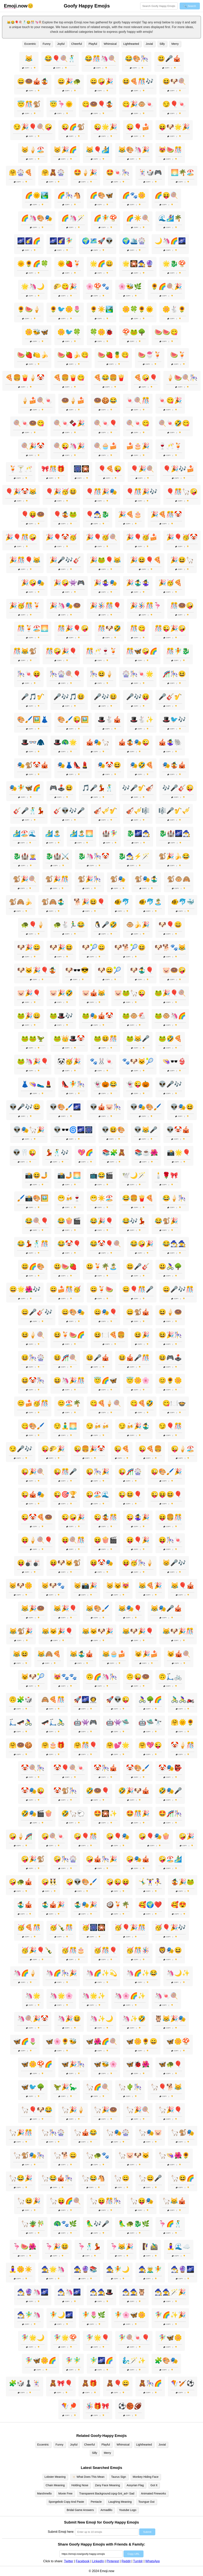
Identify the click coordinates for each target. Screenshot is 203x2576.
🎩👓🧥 (33, 742)
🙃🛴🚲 (170, 1676)
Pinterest (113, 2561)
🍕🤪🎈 (145, 377)
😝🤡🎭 (101, 1562)
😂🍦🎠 (174, 1198)
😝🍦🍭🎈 (36, 1540)
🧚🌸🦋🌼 (130, 2314)
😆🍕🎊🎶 (138, 81)
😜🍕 (122, 1448)
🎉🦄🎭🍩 (65, 605)
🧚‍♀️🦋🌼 (170, 2337)
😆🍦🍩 (170, 1312)
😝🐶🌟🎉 (174, 126)
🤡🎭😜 (33, 1790)
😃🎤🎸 (138, 1266)
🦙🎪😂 (85, 2132)
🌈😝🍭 (166, 195)
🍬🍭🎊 (138, 400)
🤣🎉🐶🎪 (134, 1790)
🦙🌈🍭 (97, 2087)
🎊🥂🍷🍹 (101, 651)
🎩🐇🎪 (109, 719)
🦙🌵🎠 (130, 2087)
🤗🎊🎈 (85, 1745)
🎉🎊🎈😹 (25, 559)
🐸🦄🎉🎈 (32, 1061)
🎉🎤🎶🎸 (65, 559)
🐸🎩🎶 (61, 1015)
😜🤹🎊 (105, 1517)
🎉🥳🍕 (170, 582)
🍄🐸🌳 (134, 332)
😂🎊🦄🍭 (100, 58)
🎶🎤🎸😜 (178, 787)
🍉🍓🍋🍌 (32, 354)
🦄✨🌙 (101, 2018)
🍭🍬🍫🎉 (69, 423)
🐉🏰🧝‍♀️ (25, 856)
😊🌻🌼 (170, 1380)
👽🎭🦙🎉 (29, 1129)
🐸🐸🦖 (33, 1038)
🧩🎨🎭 (166, 2360)
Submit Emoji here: (61, 2531)
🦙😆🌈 (182, 2178)
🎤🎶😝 (138, 696)
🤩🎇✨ (105, 1813)
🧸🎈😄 (118, 2383)
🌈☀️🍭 (138, 218)
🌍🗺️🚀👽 (97, 240)
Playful (93, 43)
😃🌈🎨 (33, 1266)
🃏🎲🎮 (150, 172)
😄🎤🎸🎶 (36, 1312)
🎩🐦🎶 (174, 719)
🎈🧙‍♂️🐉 (97, 514)
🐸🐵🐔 (134, 1015)
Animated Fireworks (153, 2493)
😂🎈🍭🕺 (60, 58)
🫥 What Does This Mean (88, 2476)
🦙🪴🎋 (33, 2223)
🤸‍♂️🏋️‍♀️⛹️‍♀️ (150, 1881)
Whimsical (110, 43)
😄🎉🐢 (69, 81)
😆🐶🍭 (174, 81)
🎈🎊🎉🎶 (141, 491)
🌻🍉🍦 (29, 309)
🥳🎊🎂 (73, 1950)
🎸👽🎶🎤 (69, 810)
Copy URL (133, 2553)
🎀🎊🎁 (53, 468)
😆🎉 (142, 1334)
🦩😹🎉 (122, 2246)
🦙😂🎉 (20, 2178)
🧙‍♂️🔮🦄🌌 (32, 2292)
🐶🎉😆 (61, 947)
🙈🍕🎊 (53, 1699)
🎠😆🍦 (101, 673)
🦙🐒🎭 (182, 2132)
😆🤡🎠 (33, 1380)
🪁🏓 (69, 2406)
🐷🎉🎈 (29, 993)
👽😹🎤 (145, 1129)
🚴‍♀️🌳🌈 (150, 1699)
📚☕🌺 (146, 1152)
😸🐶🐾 (53, 1585)
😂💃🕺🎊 (32, 1243)
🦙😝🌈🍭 (65, 2200)
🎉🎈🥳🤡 (182, 537)
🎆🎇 (81, 468)
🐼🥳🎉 (69, 1061)
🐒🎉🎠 (89, 879)
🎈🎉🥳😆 (61, 491)
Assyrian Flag (135, 2485)
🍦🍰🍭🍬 (36, 400)
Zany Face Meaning (107, 2485)
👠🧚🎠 (73, 1084)
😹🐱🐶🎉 (97, 1631)
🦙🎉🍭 (138, 2109)
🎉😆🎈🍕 (145, 559)
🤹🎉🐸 (182, 1881)
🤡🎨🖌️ (138, 1767)
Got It (153, 2485)
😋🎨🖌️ (33, 1426)
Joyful (61, 43)
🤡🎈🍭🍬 (69, 1767)
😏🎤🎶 (20, 1448)
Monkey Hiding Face (145, 2476)
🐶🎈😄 (170, 924)
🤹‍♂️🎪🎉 (53, 1904)
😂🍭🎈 (36, 1220)
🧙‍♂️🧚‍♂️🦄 (29, 2314)
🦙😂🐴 (93, 2178)
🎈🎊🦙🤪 (182, 491)
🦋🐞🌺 (138, 2064)
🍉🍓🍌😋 (73, 354)
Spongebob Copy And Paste (66, 2501)
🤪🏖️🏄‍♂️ (170, 1859)
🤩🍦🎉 (85, 172)
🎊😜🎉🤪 (170, 628)
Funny (46, 43)
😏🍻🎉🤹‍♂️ (134, 1426)
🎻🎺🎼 (138, 810)
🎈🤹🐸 (65, 514)
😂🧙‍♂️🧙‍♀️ (174, 1243)
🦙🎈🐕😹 (166, 2087)
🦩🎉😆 (57, 2246)
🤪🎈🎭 (118, 1836)
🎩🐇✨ (142, 719)
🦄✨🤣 (134, 2018)
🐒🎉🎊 (57, 879)
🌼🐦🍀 (69, 332)
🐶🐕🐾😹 (170, 947)
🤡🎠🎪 (105, 1767)
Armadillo (106, 2510)
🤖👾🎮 (85, 1722)
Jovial (149, 43)
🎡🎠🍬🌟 (138, 673)
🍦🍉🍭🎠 (182, 377)
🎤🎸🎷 (170, 696)
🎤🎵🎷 (33, 696)
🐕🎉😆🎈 (89, 901)
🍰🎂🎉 (138, 446)
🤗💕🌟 (118, 1745)
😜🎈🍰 (138, 126)
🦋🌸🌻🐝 (61, 2041)
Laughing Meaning (120, 2501)
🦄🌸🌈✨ (130, 1995)
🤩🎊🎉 (138, 1813)
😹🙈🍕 (49, 1653)
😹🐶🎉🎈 (138, 1631)
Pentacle (96, 2501)
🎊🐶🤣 (109, 628)
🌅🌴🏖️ (182, 172)
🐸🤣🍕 (170, 1038)
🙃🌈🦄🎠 (101, 1676)
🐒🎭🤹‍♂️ (146, 879)
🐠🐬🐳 (182, 901)
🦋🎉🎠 (73, 2064)
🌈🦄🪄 (73, 218)
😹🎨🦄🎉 (134, 149)
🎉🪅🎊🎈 (105, 605)
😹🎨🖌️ (97, 1608)
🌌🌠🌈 (29, 240)
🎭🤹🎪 (174, 765)
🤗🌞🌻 (182, 1722)
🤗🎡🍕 (20, 172)
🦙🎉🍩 (105, 2109)
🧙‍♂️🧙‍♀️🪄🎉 (170, 2292)
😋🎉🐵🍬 (138, 104)
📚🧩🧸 (114, 1152)
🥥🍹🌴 (118, 1904)
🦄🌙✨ (178, 1973)
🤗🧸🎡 (53, 172)
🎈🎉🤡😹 (21, 491)
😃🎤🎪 (169, 58)
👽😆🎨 (113, 1129)
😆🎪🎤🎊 (134, 1357)
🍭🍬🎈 (105, 423)
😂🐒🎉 (166, 1220)
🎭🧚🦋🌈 (25, 787)
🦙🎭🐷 (150, 2132)
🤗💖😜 (150, 1745)
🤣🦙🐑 (73, 1813)
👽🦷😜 (24, 1152)
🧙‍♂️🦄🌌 (69, 2292)
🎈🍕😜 (110, 468)
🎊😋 (138, 628)
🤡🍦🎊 (182, 1745)
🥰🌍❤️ (150, 1904)
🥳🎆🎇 (93, 1927)
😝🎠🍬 (170, 1540)
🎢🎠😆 (174, 673)
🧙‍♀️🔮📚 (85, 2269)
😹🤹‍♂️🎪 (81, 1653)
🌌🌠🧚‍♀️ (61, 240)
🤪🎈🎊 (85, 1836)
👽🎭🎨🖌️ (145, 1106)
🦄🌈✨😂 (141, 1973)
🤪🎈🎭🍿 (154, 1836)
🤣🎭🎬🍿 (36, 1813)
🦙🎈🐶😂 (36, 2109)
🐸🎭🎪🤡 (97, 1015)
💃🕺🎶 (57, 1152)
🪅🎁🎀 (97, 2406)
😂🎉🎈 (101, 1220)
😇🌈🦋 (105, 1380)
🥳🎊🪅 (138, 1950)
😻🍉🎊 (170, 149)
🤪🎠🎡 (65, 1859)
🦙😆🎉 (29, 2200)
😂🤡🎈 (69, 1243)
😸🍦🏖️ (33, 149)
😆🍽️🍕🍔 (109, 1334)
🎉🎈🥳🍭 (101, 537)
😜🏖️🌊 (97, 1494)
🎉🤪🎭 (33, 582)
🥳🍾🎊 (61, 1927)
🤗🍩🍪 (20, 1745)
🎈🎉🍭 (142, 468)
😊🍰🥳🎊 (32, 1403)
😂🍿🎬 (69, 1220)
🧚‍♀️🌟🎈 (97, 2337)
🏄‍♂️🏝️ (53, 833)
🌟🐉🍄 (174, 263)
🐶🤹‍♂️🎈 (142, 970)
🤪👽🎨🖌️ (81, 1881)
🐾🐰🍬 (101, 1061)
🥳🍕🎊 (29, 1927)
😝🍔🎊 (170, 1517)
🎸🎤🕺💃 (29, 810)
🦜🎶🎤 (97, 2223)
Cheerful (76, 43)
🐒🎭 (118, 879)
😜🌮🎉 (53, 1448)
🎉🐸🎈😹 (105, 559)
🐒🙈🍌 (20, 901)
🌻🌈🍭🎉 (166, 286)
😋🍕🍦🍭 (105, 1403)
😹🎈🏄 (97, 149)
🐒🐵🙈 (178, 879)
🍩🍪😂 (105, 400)
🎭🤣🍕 (142, 765)
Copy (25, 68)
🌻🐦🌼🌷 (65, 309)
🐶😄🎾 (109, 970)
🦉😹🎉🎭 (170, 2018)
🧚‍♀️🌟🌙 (33, 2337)
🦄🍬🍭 (166, 1995)
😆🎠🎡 (33, 1357)
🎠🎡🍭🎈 (65, 673)
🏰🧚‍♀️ (110, 833)
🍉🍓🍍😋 (113, 354)
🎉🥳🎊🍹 (25, 605)
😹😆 (20, 1653)
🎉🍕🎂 (130, 514)
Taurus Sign (118, 2476)
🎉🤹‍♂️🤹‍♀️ (138, 582)
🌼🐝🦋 (36, 332)
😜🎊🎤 (65, 1471)
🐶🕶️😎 (77, 970)
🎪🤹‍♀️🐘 (170, 742)
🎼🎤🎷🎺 (174, 810)
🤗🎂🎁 (53, 1745)
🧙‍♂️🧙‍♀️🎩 (101, 2292)
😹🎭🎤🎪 (166, 1608)
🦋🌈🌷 (25, 2041)
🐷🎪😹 (93, 993)
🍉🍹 (178, 354)
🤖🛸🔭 (150, 1722)
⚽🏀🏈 (130, 2406)
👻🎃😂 (105, 1084)
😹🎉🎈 (65, 1608)
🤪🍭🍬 (53, 1836)
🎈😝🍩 (33, 514)
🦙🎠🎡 (53, 2132)
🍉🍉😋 (166, 332)
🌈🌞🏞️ (36, 195)
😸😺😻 (118, 1585)
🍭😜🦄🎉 (69, 446)
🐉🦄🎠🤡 (93, 856)
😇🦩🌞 (61, 104)
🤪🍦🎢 (20, 1836)
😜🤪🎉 (73, 1517)
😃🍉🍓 (65, 1266)
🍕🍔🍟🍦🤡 (25, 377)
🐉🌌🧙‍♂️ (138, 833)
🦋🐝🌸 (105, 2064)
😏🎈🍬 (174, 104)
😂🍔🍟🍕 (138, 1198)
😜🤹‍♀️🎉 (138, 1517)
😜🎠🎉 (97, 1471)
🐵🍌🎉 (138, 924)
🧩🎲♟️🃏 (24, 2383)
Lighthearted (131, 43)
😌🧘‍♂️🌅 (65, 1426)
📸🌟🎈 (178, 1152)
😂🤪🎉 (142, 1243)
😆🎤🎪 (97, 1357)
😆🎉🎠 (170, 1334)
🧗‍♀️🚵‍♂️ (150, 2246)
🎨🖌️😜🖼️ (73, 719)
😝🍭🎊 (73, 1540)
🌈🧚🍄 (105, 218)
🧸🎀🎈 (61, 2383)
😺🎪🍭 (178, 1653)
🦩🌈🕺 (170, 2223)
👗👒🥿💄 (36, 1084)
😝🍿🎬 (105, 1540)
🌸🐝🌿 (130, 286)
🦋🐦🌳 (33, 2087)
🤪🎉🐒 (33, 1859)
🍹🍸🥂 (20, 468)
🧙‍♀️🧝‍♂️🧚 (150, 2269)
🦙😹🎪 (174, 2200)
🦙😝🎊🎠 (105, 2200)
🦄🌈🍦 (25, 1973)
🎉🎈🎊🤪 (21, 537)
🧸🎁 (89, 2383)
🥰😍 (179, 1904)
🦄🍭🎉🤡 (32, 2018)
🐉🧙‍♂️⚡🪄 (134, 856)
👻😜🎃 (138, 1084)
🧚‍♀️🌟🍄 (65, 2337)
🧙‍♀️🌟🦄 (53, 2269)
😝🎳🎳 (29, 1562)
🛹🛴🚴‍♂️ (53, 1722)
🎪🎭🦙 (97, 742)
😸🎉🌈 (65, 149)
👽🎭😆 (182, 1106)
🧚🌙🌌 (61, 2314)
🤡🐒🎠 (65, 1790)
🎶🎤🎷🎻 (138, 787)
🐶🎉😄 (29, 947)
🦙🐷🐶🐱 (134, 2155)
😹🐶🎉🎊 (178, 1631)
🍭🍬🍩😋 (29, 423)
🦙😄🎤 (150, 2178)
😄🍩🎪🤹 (32, 81)
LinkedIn (98, 2561)
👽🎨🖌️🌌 (65, 1106)
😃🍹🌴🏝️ (101, 1266)
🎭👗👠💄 (73, 765)
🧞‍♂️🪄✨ (134, 2360)
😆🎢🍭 (65, 1357)
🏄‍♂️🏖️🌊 (24, 833)
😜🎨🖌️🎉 (166, 1471)
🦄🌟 (33, 1995)
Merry (175, 43)
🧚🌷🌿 (93, 2314)
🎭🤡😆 (109, 765)
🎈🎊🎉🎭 (101, 491)
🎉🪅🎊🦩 (145, 605)
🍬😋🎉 (170, 400)
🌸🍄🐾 (97, 286)
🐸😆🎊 (105, 1038)
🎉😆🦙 (182, 559)
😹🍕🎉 (150, 1585)
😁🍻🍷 (69, 1198)
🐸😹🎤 (138, 1038)
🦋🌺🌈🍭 (101, 2041)
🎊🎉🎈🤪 (73, 628)
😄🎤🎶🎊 (178, 1289)
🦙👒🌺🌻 (174, 2155)
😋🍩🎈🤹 (97, 104)
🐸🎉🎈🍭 (170, 993)
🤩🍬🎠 (118, 172)
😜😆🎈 (130, 1494)
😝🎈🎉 (138, 1540)
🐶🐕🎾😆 (130, 947)
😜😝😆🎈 (166, 1494)
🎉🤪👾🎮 (69, 582)
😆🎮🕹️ (170, 1357)
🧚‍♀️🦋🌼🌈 (40, 2360)
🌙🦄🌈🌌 (170, 240)
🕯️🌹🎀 (166, 1175)
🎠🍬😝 (29, 673)
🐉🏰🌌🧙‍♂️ (174, 833)
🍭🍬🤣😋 (174, 423)
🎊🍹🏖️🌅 (32, 628)
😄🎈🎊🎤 (138, 1289)
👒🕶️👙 (174, 1061)
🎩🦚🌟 (65, 742)
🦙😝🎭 (142, 2200)
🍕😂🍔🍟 (109, 377)
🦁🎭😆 (170, 1950)
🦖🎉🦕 (65, 2087)
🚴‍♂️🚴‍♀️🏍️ (182, 1699)
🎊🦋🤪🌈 (141, 651)
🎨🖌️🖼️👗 (32, 719)
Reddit (126, 2561)
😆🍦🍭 (33, 1334)
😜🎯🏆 (65, 1494)
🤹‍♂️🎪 (24, 1904)
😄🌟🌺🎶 (25, 1289)
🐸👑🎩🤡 (69, 1038)
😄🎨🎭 (73, 1312)
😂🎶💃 (134, 1220)
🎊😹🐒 (25, 651)
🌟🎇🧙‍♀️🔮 (138, 263)
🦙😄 (122, 2178)
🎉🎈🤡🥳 (61, 537)
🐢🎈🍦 (33, 924)
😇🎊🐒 (29, 104)
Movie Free (65, 2493)
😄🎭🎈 (105, 1312)
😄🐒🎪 (138, 1312)
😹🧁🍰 (114, 1653)
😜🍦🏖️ (182, 1448)
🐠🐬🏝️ (150, 901)
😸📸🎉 (85, 1585)
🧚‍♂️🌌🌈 (101, 2360)
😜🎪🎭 (33, 1494)
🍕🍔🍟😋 (69, 377)
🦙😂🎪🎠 (57, 2178)
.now (15, 6)
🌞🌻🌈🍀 (32, 263)
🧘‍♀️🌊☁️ (178, 2246)
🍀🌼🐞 (101, 332)
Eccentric (30, 43)
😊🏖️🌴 (69, 1403)
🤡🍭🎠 (33, 1767)
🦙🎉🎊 (20, 2132)
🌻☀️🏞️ (101, 309)
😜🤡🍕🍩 (36, 1517)
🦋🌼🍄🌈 (36, 2064)
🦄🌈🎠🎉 (61, 1973)
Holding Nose (79, 2485)
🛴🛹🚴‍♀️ (20, 1722)
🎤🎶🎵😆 (69, 696)
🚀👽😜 (118, 1699)
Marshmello (44, 2493)
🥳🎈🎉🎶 (170, 1927)
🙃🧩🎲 (20, 1699)
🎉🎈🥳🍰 (141, 537)
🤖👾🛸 (118, 1722)
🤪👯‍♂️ (49, 1881)
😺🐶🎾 (33, 1676)
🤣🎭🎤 (170, 1790)
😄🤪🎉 (101, 81)
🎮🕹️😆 (61, 787)
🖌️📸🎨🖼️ (32, 1198)
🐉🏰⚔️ (57, 856)
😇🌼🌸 (138, 1380)
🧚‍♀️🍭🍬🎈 (134, 2337)
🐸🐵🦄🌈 (170, 1015)
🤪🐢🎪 (20, 1881)
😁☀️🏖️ (101, 1198)
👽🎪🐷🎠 (105, 1106)
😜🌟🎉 (105, 126)
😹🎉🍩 (33, 1608)
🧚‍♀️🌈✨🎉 (170, 2314)
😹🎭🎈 (130, 1608)
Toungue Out (146, 2501)
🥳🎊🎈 (105, 1950)
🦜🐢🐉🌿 (134, 2223)
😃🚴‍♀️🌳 (170, 1266)
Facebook (83, 2561)
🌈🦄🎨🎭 (36, 218)
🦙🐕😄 (65, 2155)
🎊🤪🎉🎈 (61, 651)
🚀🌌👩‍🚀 (85, 1699)
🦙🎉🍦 (73, 2109)
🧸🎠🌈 (150, 2383)
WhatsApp (152, 2561)
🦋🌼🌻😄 (141, 2041)
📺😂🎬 (101, 1175)
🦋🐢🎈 (170, 2064)
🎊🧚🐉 (178, 651)
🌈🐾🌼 (134, 195)
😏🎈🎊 (170, 1426)
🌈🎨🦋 (101, 195)
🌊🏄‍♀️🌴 (170, 218)
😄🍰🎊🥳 (65, 1289)
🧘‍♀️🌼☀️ (20, 2269)
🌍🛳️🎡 (134, 240)
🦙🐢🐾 (97, 2155)
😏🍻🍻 (97, 1426)
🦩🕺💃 (89, 2246)
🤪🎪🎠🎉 (101, 1859)
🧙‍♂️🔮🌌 (182, 2269)
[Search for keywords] (159, 6)
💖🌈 (85, 1152)
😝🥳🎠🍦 (138, 1562)
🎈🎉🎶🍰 (178, 468)
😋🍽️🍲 (174, 1403)
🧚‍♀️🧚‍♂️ (73, 2360)
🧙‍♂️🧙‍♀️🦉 (134, 2292)
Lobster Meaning (55, 2476)
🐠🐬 (122, 901)
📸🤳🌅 (69, 1175)
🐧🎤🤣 (105, 924)
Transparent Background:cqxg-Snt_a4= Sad (106, 2493)
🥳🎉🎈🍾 (36, 1950)
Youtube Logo (127, 2510)
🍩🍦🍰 (73, 400)
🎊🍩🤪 (182, 605)
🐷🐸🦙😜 (130, 993)
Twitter (68, 2561)
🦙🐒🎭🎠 (29, 2155)
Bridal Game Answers (80, 2510)
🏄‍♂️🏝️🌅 (81, 833)
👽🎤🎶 (170, 1084)
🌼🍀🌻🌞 (138, 309)
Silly (162, 43)
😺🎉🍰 (146, 1653)
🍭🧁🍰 (105, 446)
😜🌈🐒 (73, 126)
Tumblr (138, 2561)
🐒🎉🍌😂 (174, 856)
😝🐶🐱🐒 (65, 1562)
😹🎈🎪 (182, 1585)
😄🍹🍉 (101, 1289)
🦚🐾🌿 (65, 2223)
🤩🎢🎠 (170, 1813)
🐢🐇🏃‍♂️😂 (69, 924)
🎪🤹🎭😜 (134, 742)
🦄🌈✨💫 (101, 1973)
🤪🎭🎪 (138, 1859)
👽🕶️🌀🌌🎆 (73, 1129)
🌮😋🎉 (65, 286)
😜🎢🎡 (130, 1471)
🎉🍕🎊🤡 (166, 514)
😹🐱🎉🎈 (57, 1631)
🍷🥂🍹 (170, 446)
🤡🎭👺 (170, 1767)
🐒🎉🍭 (24, 879)
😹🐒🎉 (21, 1631)
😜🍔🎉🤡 (89, 1448)
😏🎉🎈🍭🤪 (32, 126)
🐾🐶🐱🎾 (138, 1061)
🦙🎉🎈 (170, 2109)
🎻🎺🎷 (105, 810)
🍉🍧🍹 (149, 354)
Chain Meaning (55, 2485)
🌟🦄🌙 (33, 286)
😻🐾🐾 (65, 1676)
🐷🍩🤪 (174, 970)
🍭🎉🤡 (33, 446)
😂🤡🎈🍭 (105, 1243)
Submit (147, 2531)
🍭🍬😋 (138, 423)
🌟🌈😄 (101, 263)
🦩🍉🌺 (24, 2246)
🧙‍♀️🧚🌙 (118, 2269)
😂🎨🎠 (136, 58)
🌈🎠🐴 (69, 195)
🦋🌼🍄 (178, 2041)
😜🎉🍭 (33, 1471)
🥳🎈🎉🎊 (130, 1927)
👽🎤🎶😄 (25, 1106)
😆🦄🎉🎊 (69, 1380)
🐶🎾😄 (93, 947)
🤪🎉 (186, 1836)
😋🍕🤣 (142, 1403)
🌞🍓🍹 (69, 263)
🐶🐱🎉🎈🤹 (36, 970)
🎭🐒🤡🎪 (32, 765)
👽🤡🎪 (178, 1129)
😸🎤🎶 (174, 1562)
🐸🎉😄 (29, 1015)
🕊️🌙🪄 (134, 1175)
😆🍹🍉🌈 (69, 1334)
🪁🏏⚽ (182, 2383)
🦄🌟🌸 (61, 1995)
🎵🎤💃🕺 (97, 787)
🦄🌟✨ (93, 1995)
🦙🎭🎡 (118, 2132)
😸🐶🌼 (20, 1585)
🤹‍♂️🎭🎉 (85, 1904)
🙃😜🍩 (138, 1676)
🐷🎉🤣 (61, 993)
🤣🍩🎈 (97, 1790)
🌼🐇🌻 (174, 309)
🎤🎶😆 (105, 696)
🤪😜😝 (118, 1881)
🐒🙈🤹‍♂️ (53, 901)
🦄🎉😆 (69, 2018)
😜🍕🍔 (150, 1448)
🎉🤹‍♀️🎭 (105, 582)
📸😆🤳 (36, 1175)
